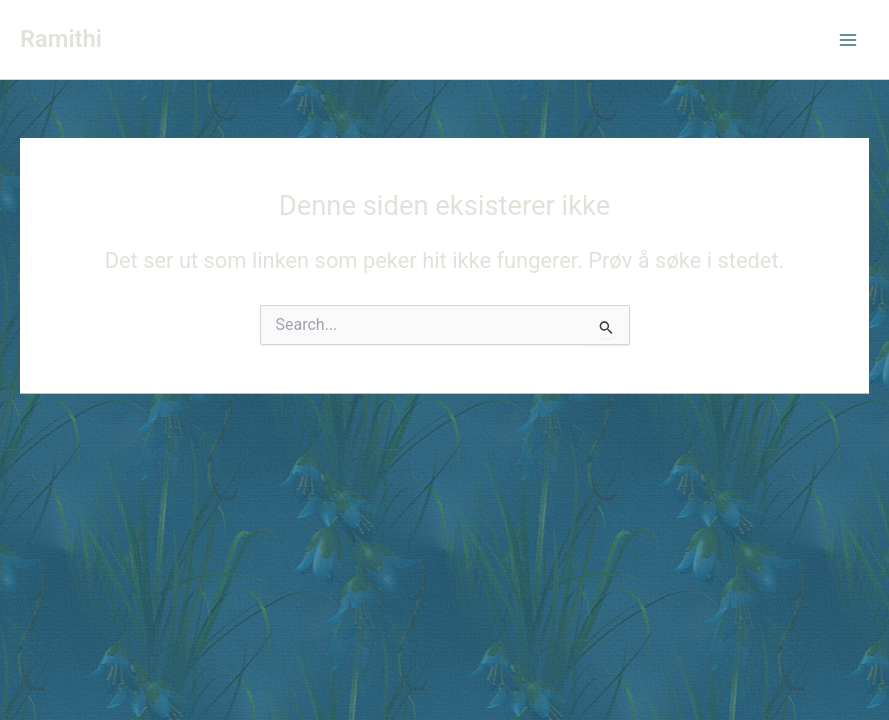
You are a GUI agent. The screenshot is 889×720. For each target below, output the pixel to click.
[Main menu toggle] (848, 40)
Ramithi (61, 39)
